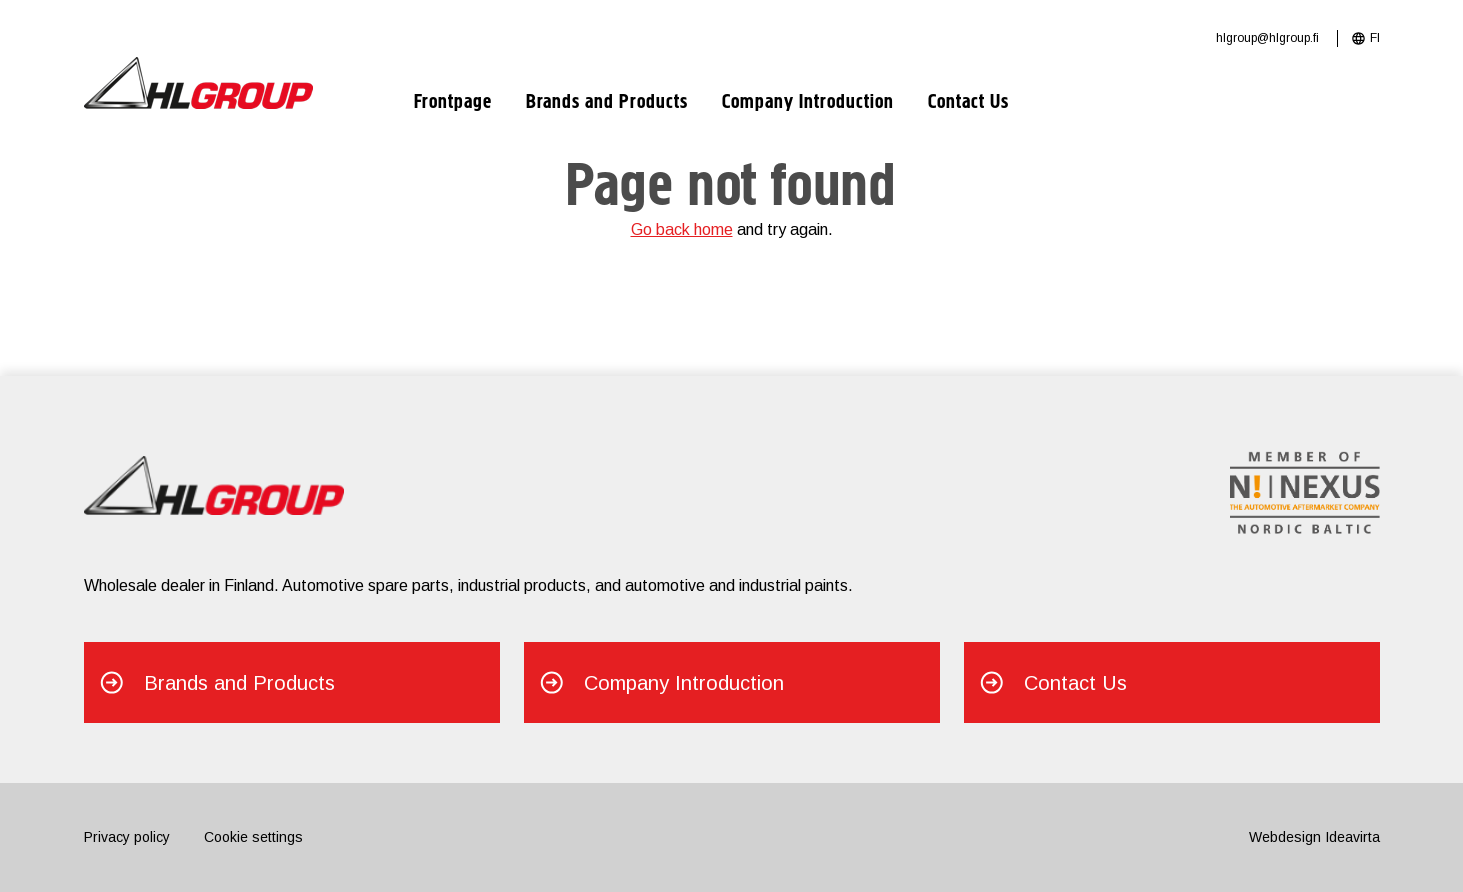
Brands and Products (607, 103)
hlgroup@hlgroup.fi (1267, 38)
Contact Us (968, 103)
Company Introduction (808, 103)
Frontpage (453, 103)
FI (1375, 38)
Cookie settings (253, 837)
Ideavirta (1352, 837)
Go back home (682, 229)
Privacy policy (127, 837)
